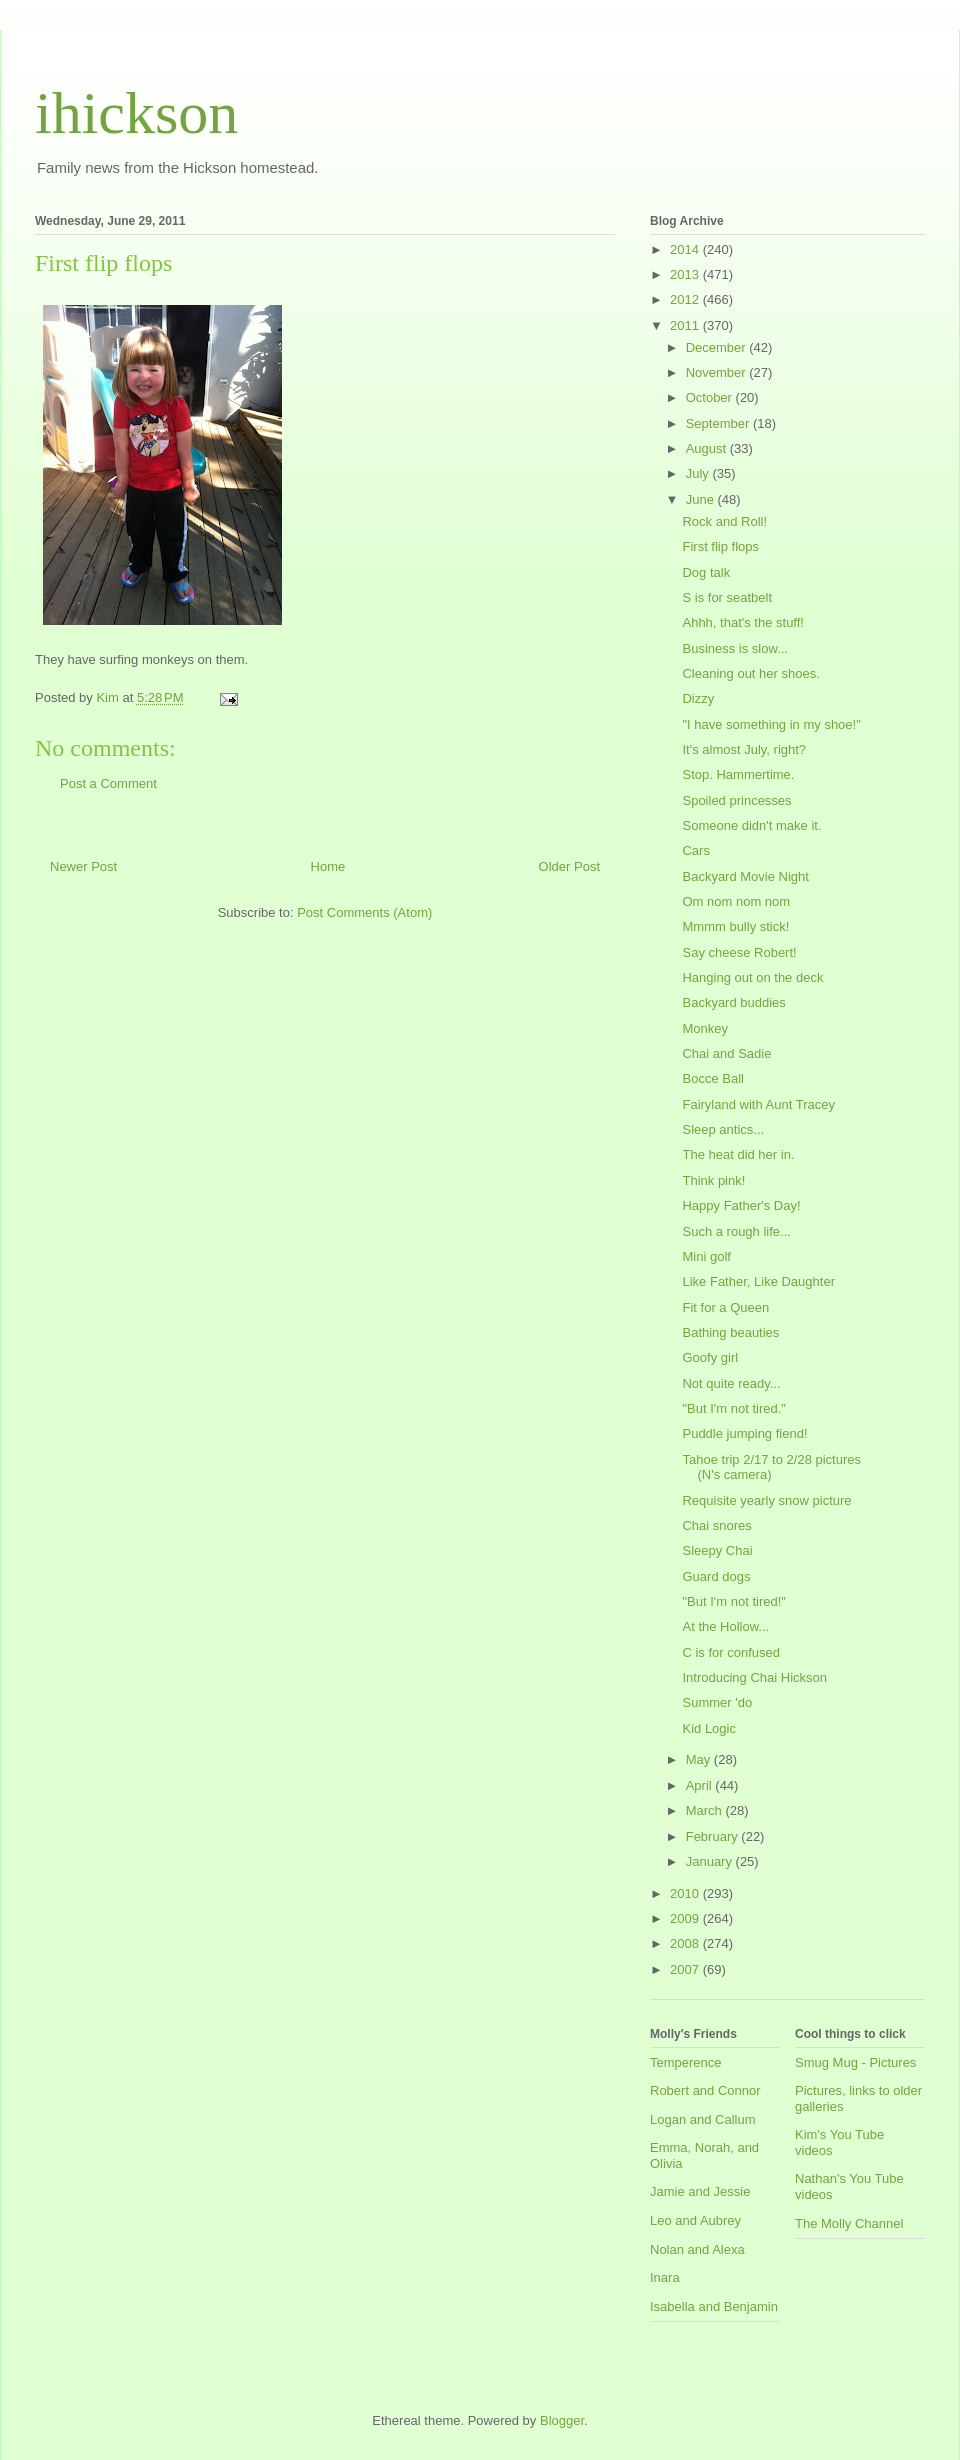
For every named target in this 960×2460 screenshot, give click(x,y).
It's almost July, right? (744, 749)
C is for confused (731, 1652)
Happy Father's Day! (741, 1205)
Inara (665, 2277)
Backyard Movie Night (745, 876)
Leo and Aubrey (695, 2220)
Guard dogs (716, 1576)
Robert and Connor (705, 2090)
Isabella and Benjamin (714, 2306)
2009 (686, 1918)
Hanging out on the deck (752, 977)
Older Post (569, 866)
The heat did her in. (738, 1154)
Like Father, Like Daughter (758, 1281)
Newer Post (83, 866)
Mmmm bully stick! (735, 926)
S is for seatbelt (727, 597)
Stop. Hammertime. (738, 774)
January (711, 1861)
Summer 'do (717, 1702)
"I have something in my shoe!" (771, 724)
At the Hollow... (725, 1626)
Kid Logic (708, 1728)
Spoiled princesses (736, 800)
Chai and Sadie (726, 1053)
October (711, 397)
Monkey (705, 1028)
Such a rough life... (736, 1231)
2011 (686, 325)
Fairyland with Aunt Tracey (758, 1104)
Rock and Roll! (724, 521)
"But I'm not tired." (733, 1408)
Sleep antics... (723, 1129)
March (706, 1810)
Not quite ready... (731, 1383)
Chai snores (716, 1525)
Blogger (562, 2420)
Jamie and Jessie (700, 2191)
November (718, 372)
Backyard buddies (733, 1002)
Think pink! (713, 1180)
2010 (686, 1893)
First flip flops (720, 546)
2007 (686, 1969)
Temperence (686, 2062)
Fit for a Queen (725, 1307)
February (714, 1836)
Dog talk (706, 572)
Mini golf (706, 1256)
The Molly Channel (849, 2223)
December (718, 347)
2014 (686, 249)
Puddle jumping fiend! (744, 1433)
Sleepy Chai (717, 1550)
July (699, 473)
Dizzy (698, 698)
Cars (695, 850)
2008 (686, 1943)
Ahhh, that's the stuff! (743, 622)
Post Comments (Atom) (364, 912)
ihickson (136, 113)
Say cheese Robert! (739, 952)
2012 (686, 299)
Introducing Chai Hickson (754, 1677)
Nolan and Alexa (697, 2249)
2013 (686, 274)
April (701, 1785)
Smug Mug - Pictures (855, 2062)
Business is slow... (735, 648)
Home (328, 866)
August (708, 448)
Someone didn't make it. (751, 825)
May (700, 1759)
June (702, 499)
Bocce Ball (712, 1078)
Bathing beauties (730, 1332)
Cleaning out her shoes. (750, 673)
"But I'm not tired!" (733, 1601)
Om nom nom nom (736, 901)
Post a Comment (108, 783)
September (719, 423)
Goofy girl (710, 1357)
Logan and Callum (703, 2119)
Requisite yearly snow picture (766, 1500)
